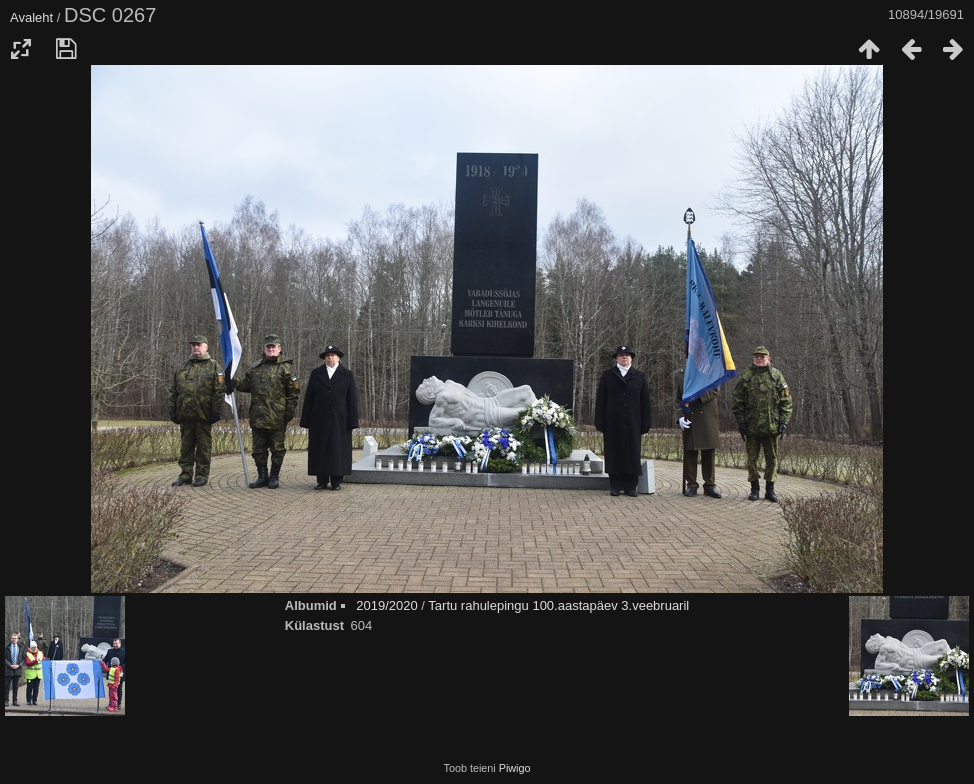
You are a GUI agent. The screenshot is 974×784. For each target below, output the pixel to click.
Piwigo (515, 768)
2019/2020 (386, 605)
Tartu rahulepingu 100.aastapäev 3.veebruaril (558, 605)
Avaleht (31, 17)
